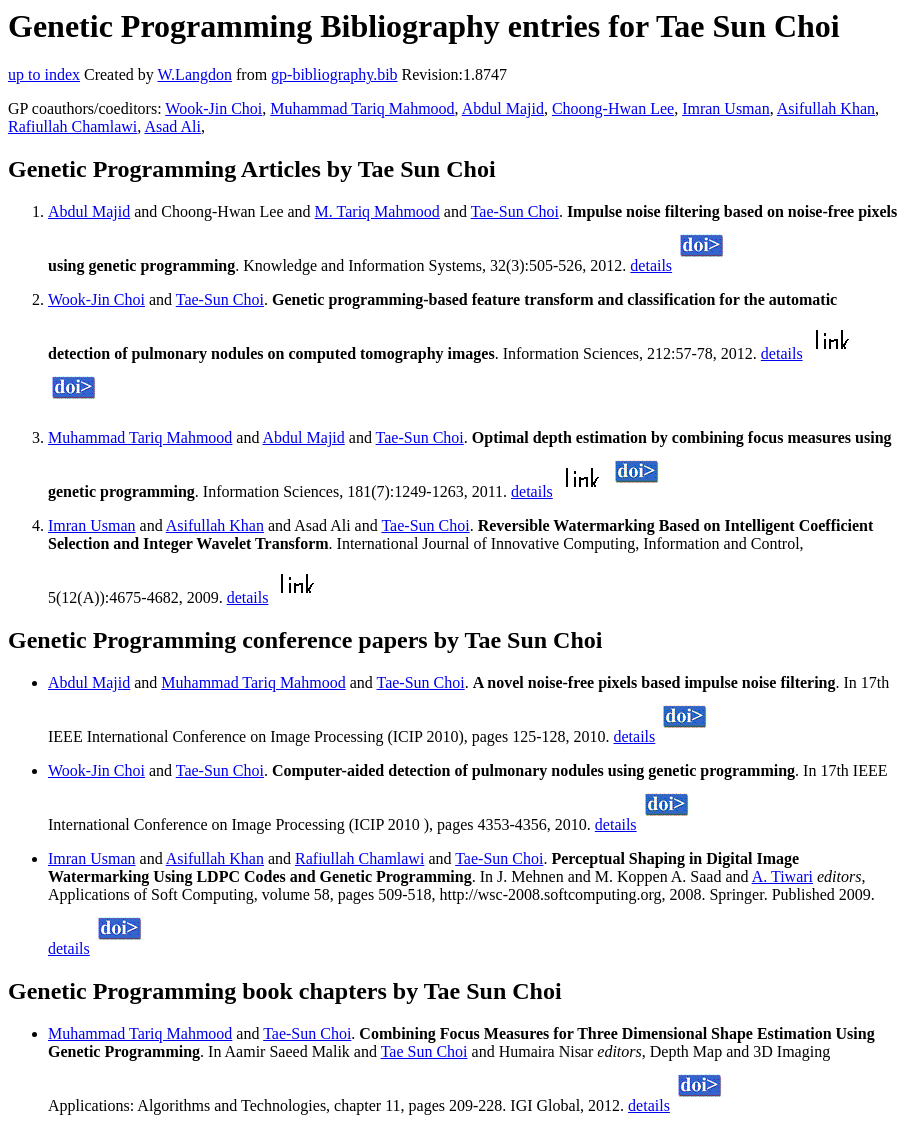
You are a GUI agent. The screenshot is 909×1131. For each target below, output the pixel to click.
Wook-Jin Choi (213, 108)
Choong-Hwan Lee (613, 108)
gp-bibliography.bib (334, 74)
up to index (44, 74)
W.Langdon (194, 74)
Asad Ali (172, 126)
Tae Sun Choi (424, 1051)
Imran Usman (726, 108)
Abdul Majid (503, 108)
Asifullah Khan (826, 108)
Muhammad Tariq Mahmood (362, 108)
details (651, 265)
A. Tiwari (782, 876)
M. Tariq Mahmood (377, 211)
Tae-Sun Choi (515, 211)
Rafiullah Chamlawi (72, 126)
